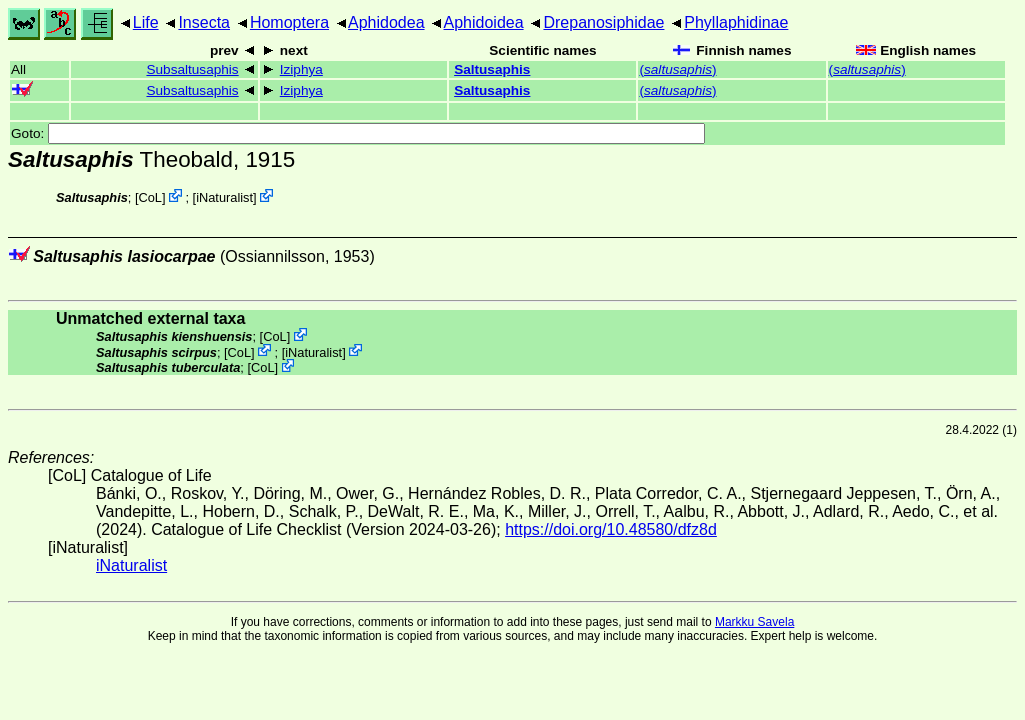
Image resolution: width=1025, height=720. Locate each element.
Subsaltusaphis (192, 69)
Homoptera (289, 22)
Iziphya (301, 69)
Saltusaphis (492, 69)
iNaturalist (224, 197)
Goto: (358, 133)
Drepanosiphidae (603, 22)
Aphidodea (386, 22)
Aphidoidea (484, 22)
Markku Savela (754, 622)
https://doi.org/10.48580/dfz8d (611, 529)
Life (146, 22)
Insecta (204, 22)
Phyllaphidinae (736, 22)
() (677, 69)
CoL (150, 197)
